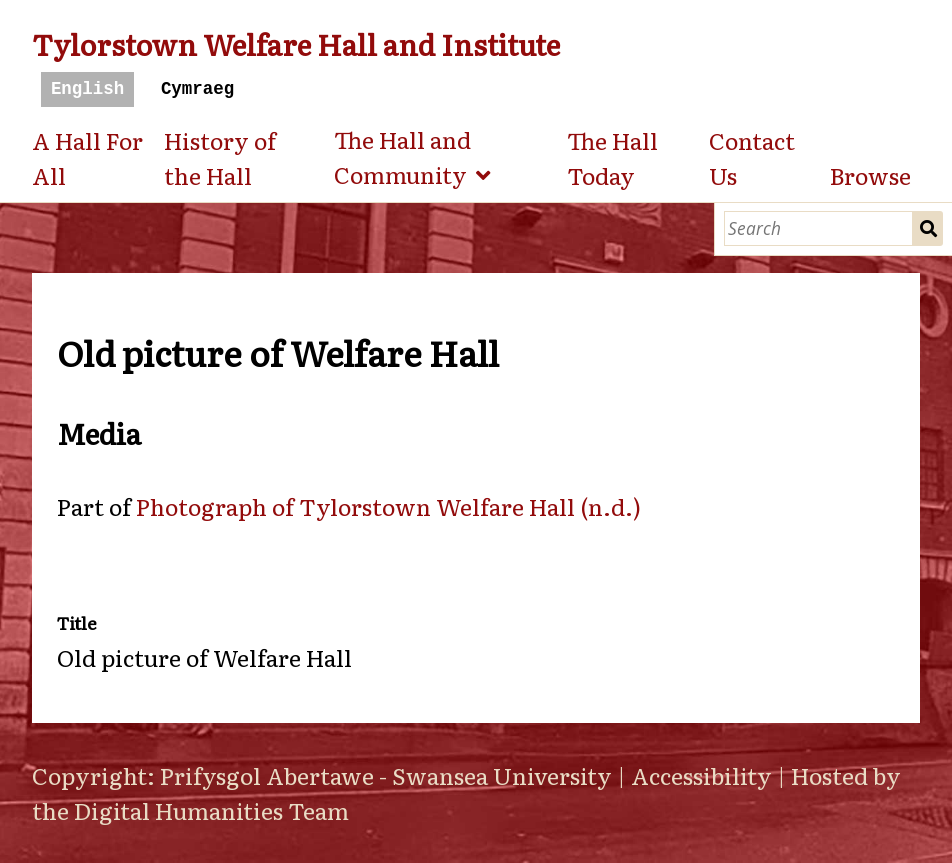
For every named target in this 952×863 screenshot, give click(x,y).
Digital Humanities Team (211, 810)
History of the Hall (220, 157)
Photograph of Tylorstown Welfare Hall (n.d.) (388, 506)
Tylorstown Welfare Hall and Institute (296, 43)
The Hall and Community (402, 156)
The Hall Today (612, 157)
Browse (870, 175)
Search (928, 228)
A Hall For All (87, 157)
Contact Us (752, 157)
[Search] (819, 228)
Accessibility (701, 775)
